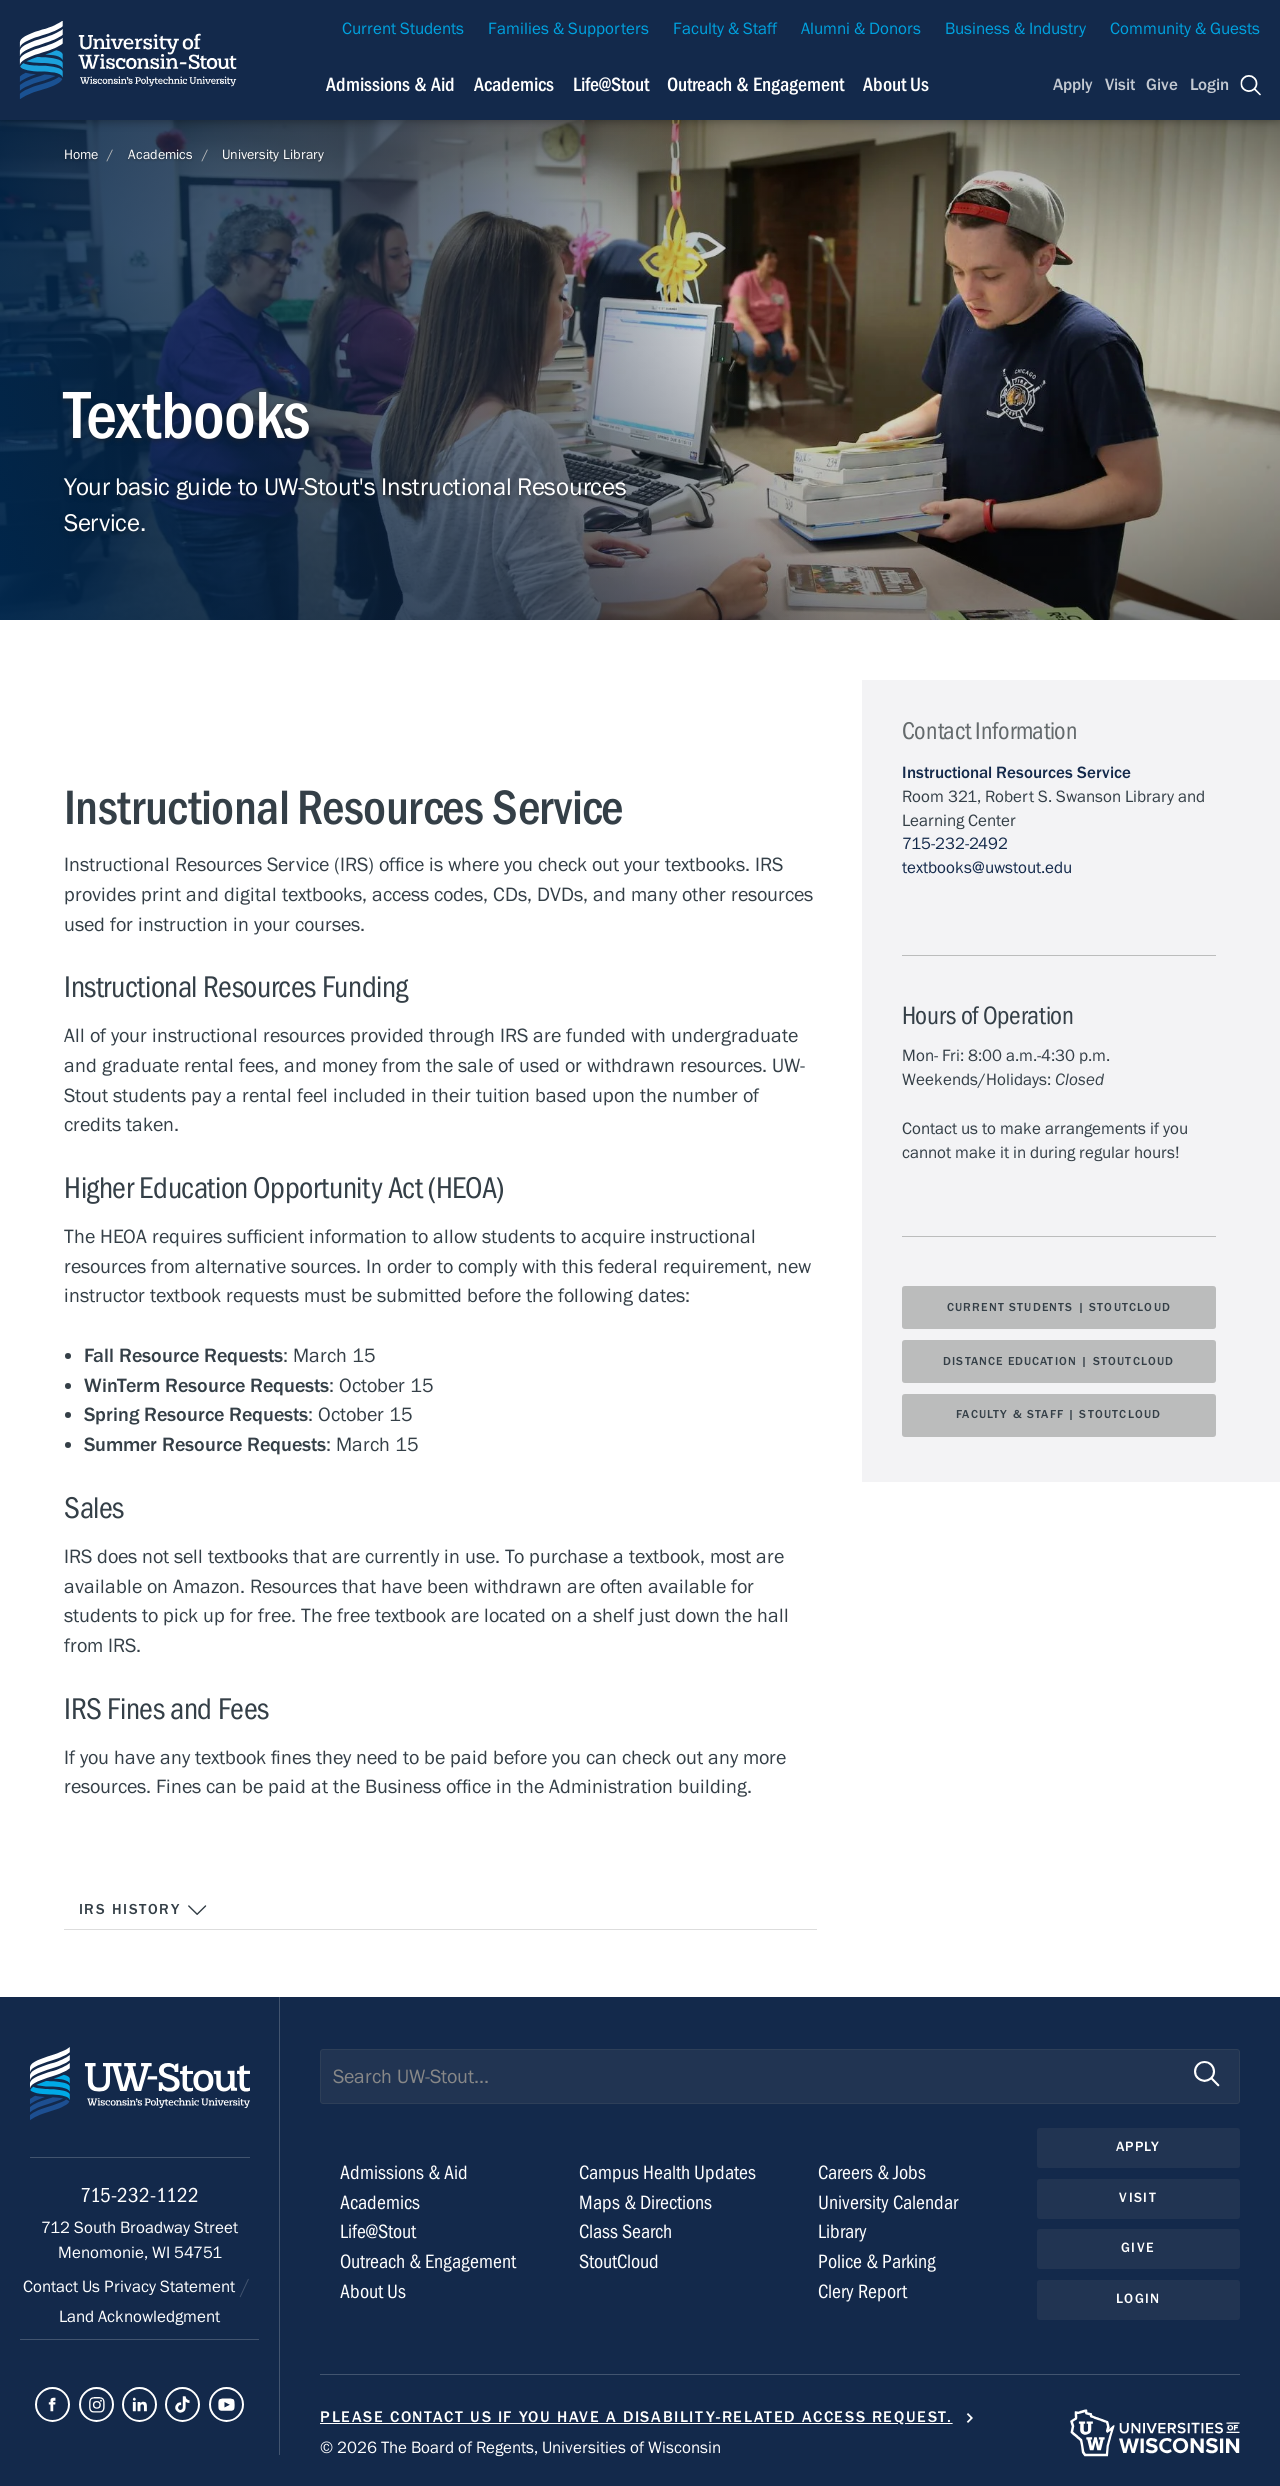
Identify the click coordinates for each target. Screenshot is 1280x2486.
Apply (1073, 85)
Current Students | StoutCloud (1059, 1307)
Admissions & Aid (404, 2172)
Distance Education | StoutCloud (1059, 1361)
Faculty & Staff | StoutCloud (1058, 1414)
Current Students (403, 29)
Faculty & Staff (725, 29)
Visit (1120, 85)
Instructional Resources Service (1016, 773)
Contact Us (63, 2287)
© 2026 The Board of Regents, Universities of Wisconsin (520, 2448)
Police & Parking (877, 2261)
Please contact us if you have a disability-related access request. (636, 2417)
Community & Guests (1185, 29)
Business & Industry (1015, 29)
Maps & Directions (645, 2202)
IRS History (143, 1910)
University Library (273, 155)
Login (1209, 85)
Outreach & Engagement (428, 2261)
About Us (896, 84)
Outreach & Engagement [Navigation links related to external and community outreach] (755, 84)
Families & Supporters (568, 29)
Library (842, 2231)
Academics (160, 155)
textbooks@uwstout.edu (987, 868)
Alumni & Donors (861, 29)
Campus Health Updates (667, 2172)
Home (81, 155)
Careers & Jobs (872, 2172)
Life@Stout (378, 2231)
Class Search (625, 2231)
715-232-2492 (955, 844)
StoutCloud (619, 2261)
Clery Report (862, 2291)
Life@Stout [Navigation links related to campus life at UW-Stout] (611, 84)
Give (1162, 85)
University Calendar (888, 2202)
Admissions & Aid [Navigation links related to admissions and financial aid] (390, 84)
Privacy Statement (171, 2287)
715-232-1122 (139, 2195)
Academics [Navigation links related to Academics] (514, 84)
